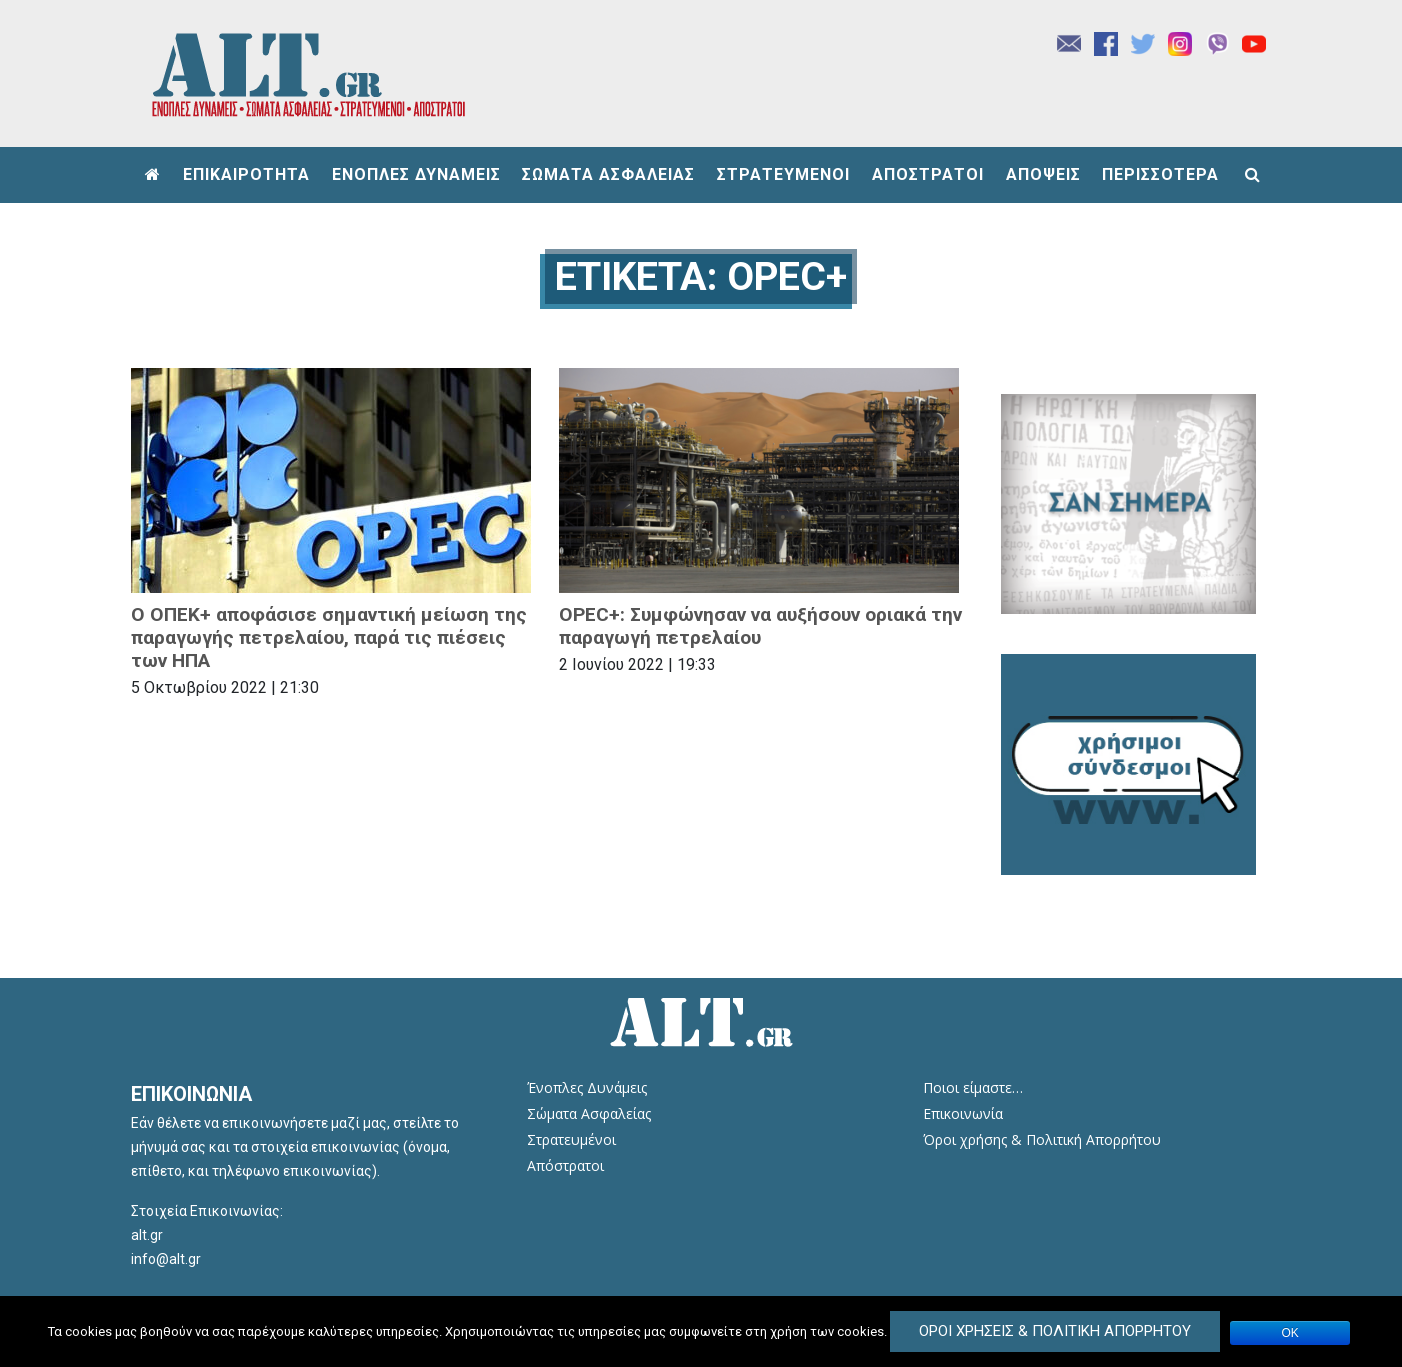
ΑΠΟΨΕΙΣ (1043, 174)
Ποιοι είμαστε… (973, 1087)
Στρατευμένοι (571, 1139)
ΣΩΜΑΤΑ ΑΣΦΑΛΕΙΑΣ (608, 174)
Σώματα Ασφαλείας (589, 1113)
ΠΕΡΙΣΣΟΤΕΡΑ (1160, 174)
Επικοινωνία (963, 1113)
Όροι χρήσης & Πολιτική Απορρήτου (1042, 1139)
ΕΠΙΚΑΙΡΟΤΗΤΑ (246, 174)
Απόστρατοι (565, 1165)
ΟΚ (1290, 1333)
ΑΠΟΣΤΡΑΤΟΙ (928, 174)
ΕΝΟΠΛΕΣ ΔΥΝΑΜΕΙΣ (416, 174)
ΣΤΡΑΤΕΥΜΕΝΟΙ (783, 174)
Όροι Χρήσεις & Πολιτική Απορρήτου (1055, 1331)
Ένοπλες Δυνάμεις (587, 1087)
